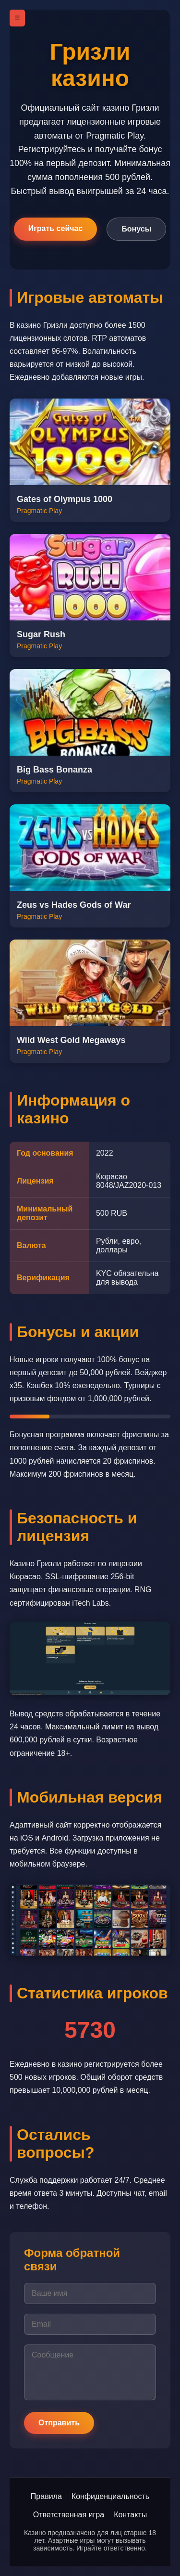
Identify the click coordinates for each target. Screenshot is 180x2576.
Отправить (59, 2423)
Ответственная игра (68, 2515)
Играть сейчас (55, 228)
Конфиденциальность (110, 2496)
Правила (46, 2496)
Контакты (130, 2515)
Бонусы (136, 229)
